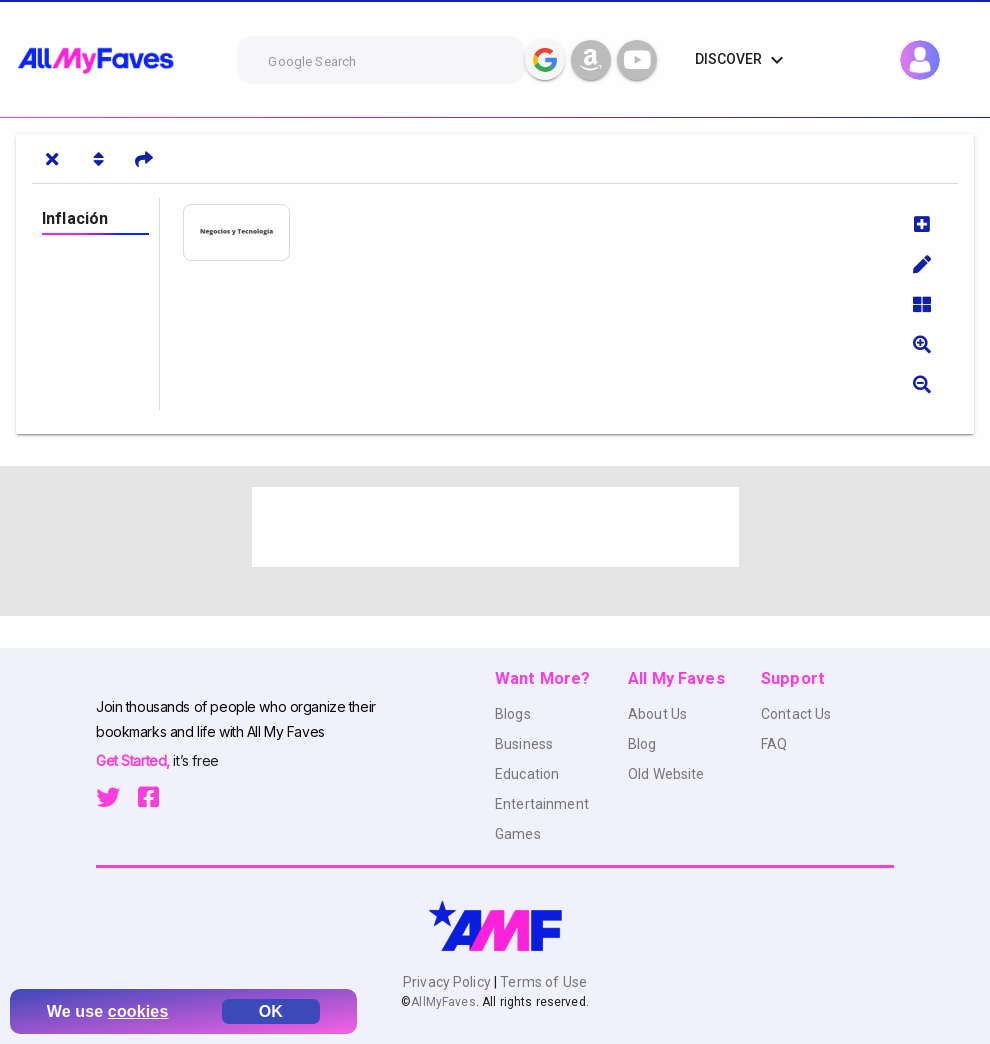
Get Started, (134, 760)
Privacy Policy (448, 982)
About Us (657, 714)
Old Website (666, 774)
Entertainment (542, 804)
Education (527, 774)
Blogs (513, 714)
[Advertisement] (495, 527)
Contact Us (796, 714)
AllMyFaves (443, 1002)
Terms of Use (542, 982)
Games (518, 834)
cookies (138, 1011)
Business (524, 744)
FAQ (774, 744)
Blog (642, 744)
